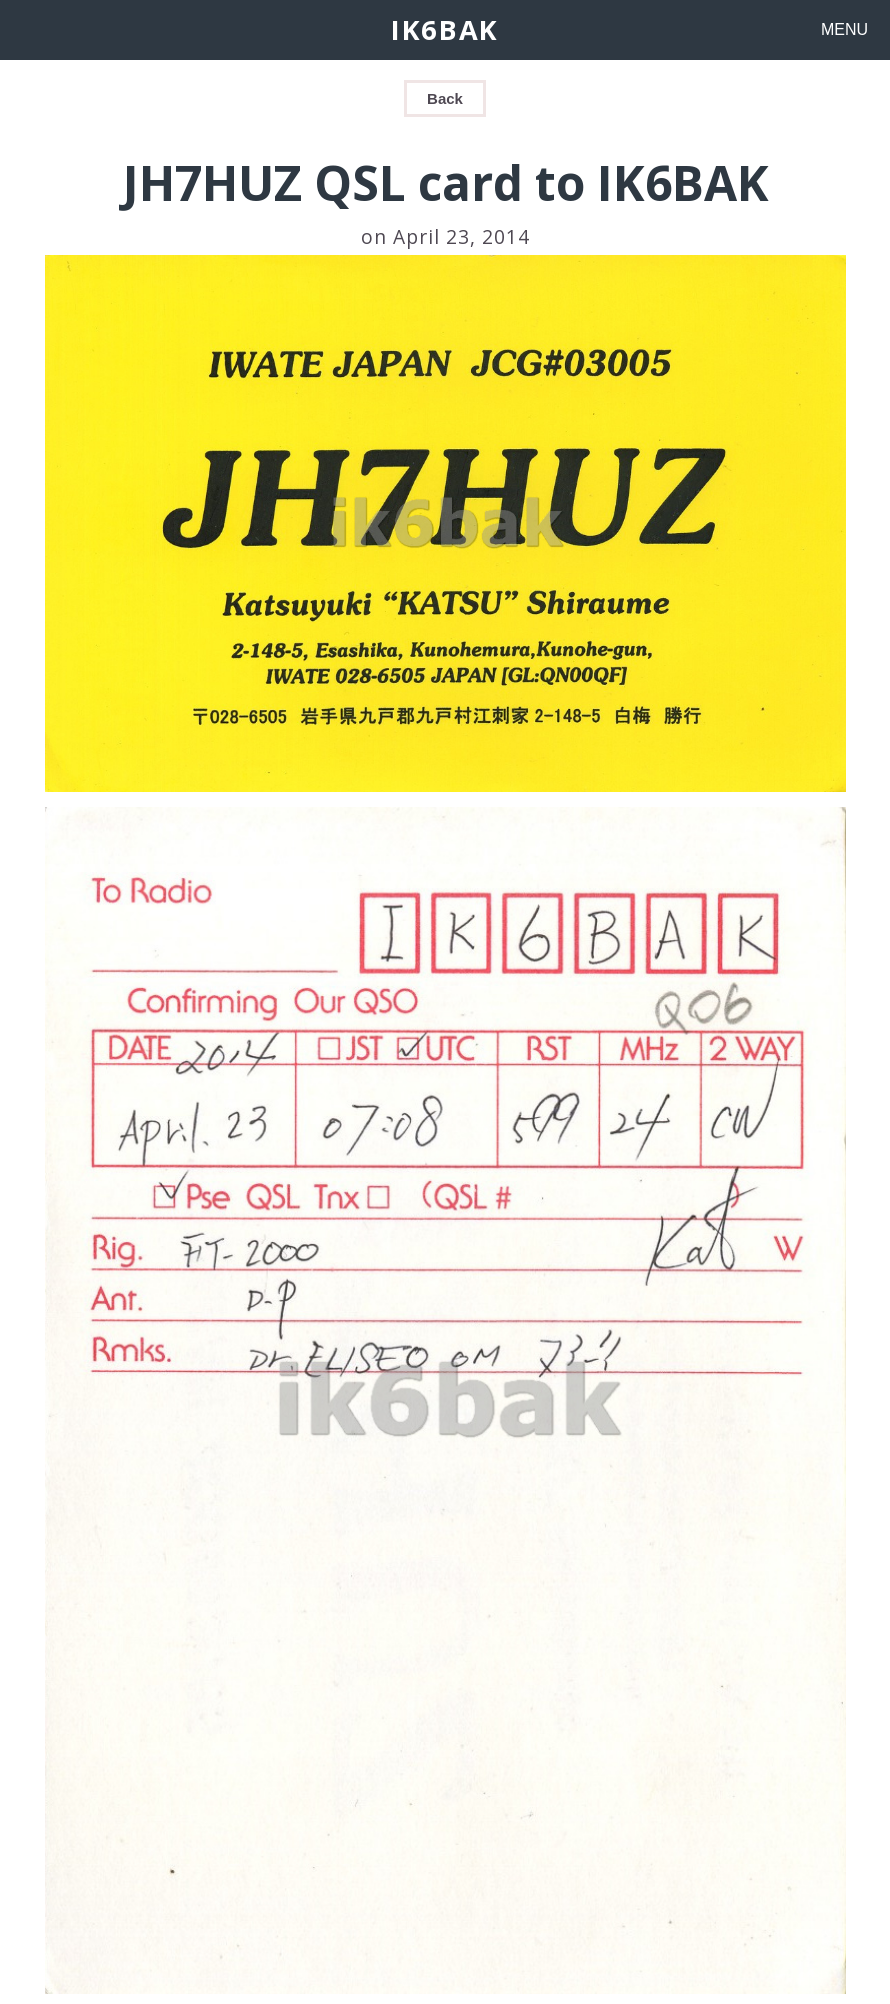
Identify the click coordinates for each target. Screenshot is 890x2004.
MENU (844, 29)
